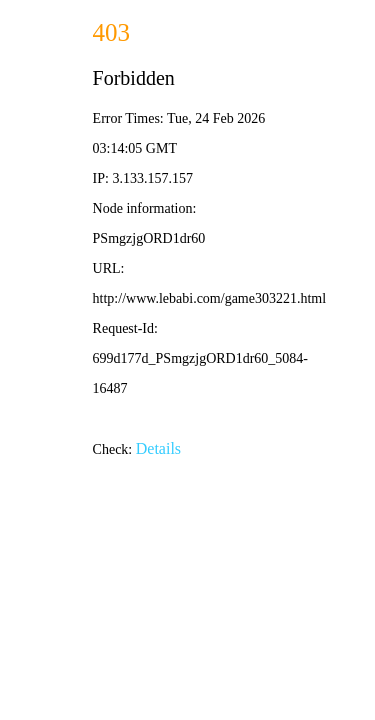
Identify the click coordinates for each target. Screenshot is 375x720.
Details (158, 448)
